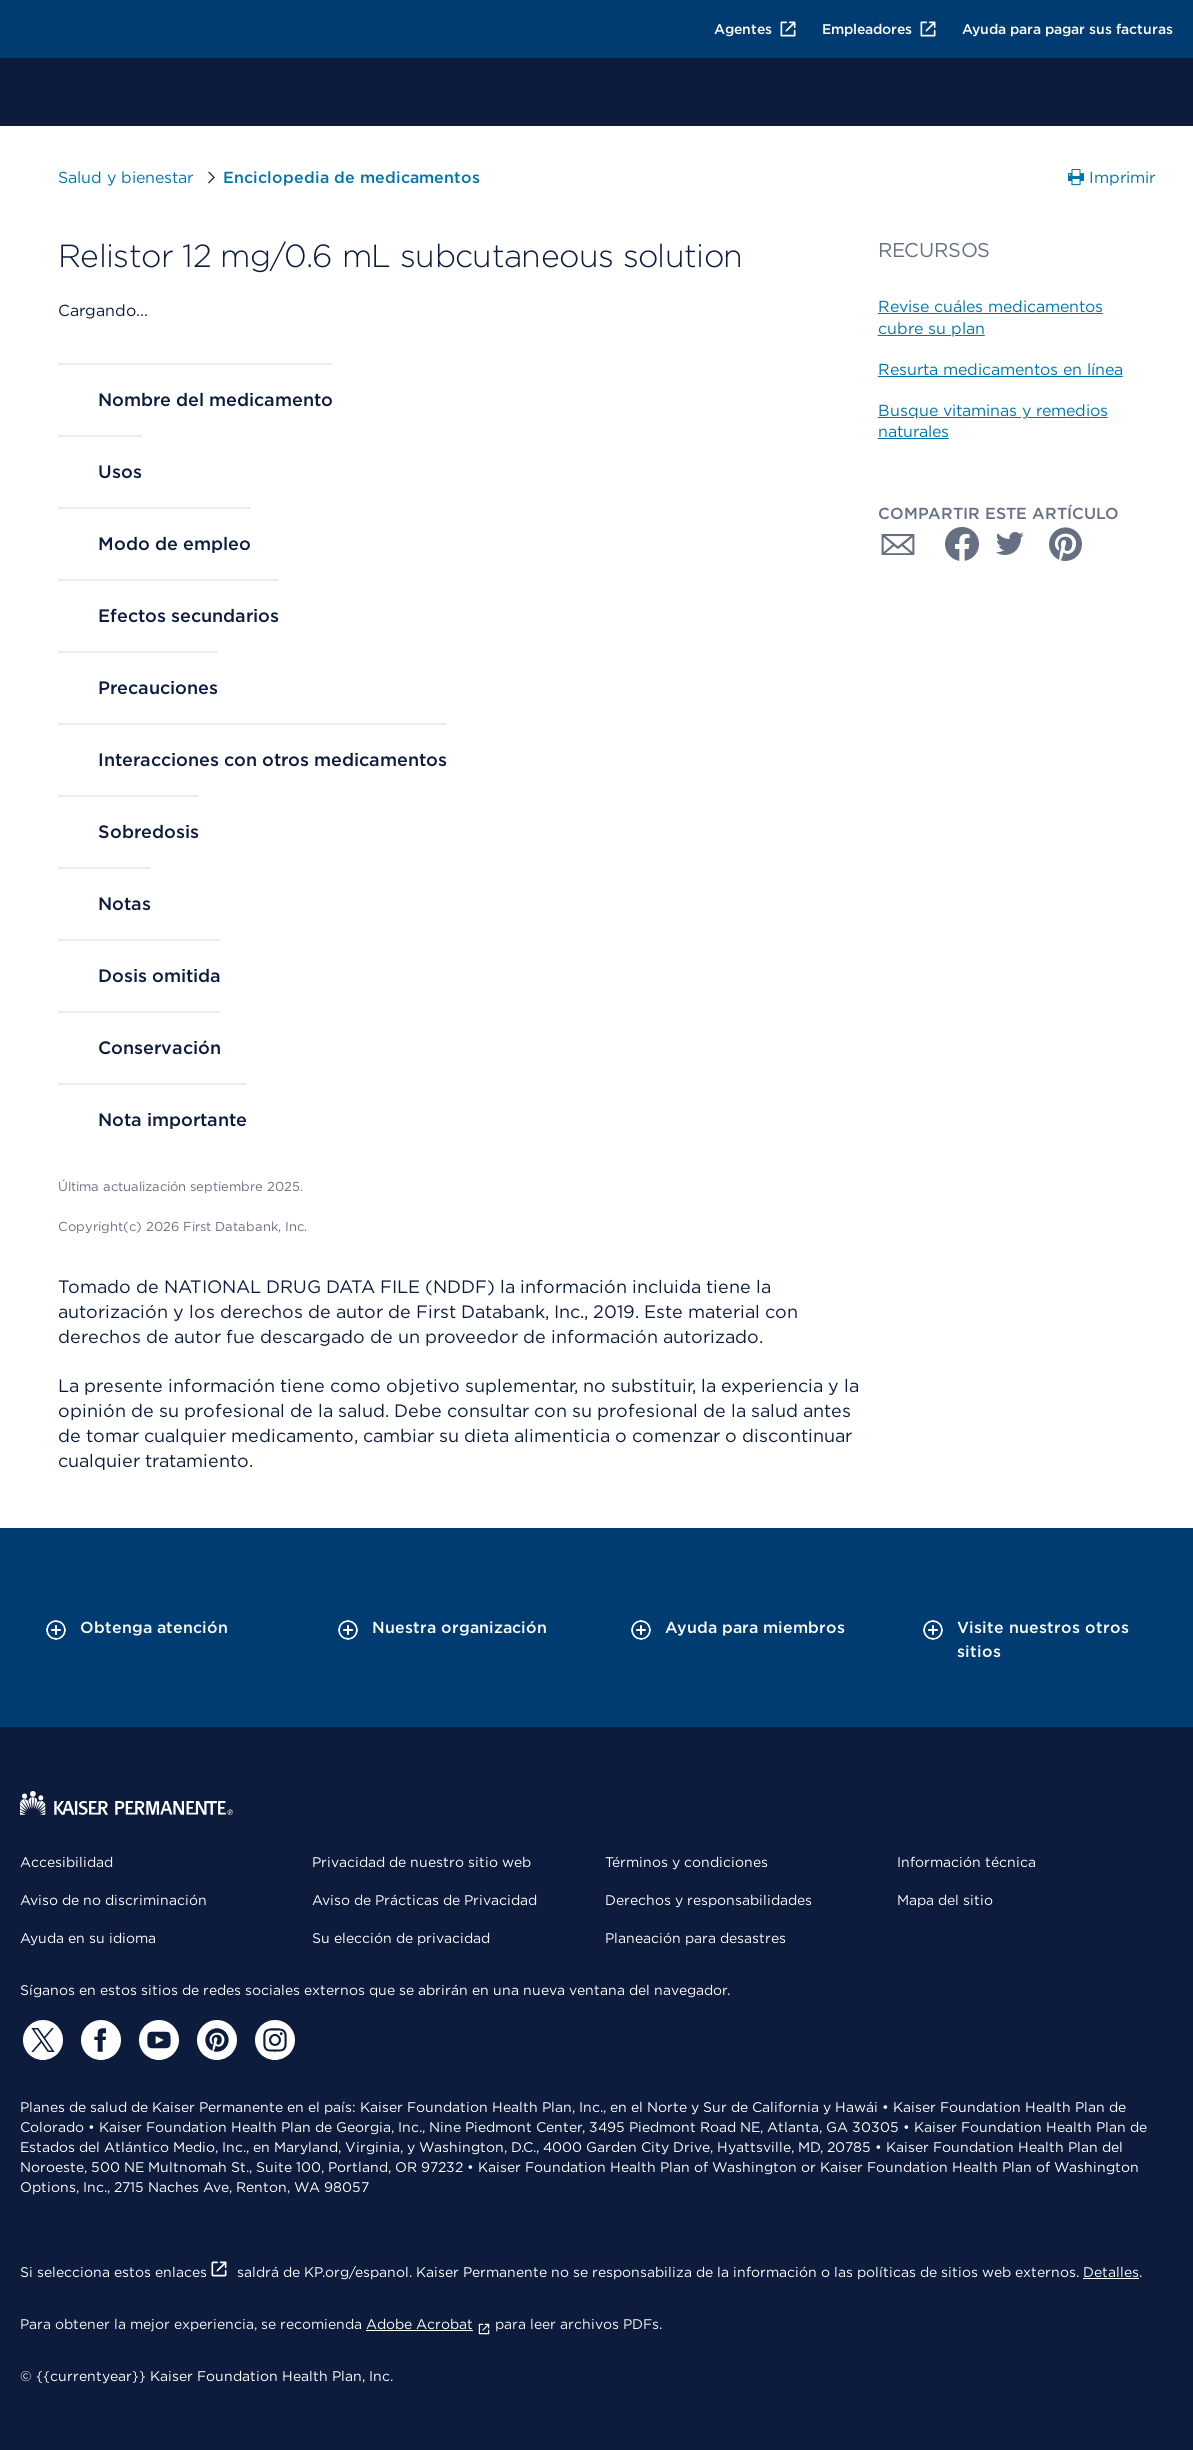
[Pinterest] (214, 2040)
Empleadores (880, 29)
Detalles (1111, 2272)
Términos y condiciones (686, 1862)
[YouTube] (156, 2040)
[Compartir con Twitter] (1010, 544)
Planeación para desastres (695, 1938)
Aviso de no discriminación (113, 1900)
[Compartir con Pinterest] (1066, 544)
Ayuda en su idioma (88, 1938)
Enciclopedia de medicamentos (351, 177)
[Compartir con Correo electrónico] (898, 544)
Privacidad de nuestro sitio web (421, 1862)
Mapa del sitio (945, 1900)
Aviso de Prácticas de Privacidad (424, 1900)
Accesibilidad (66, 1862)
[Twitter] (40, 2040)
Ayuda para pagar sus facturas (1067, 29)
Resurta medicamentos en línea (1000, 369)
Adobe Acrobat (428, 2324)
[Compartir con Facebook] (954, 544)
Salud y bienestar (125, 177)
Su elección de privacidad (401, 1938)
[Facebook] (98, 2040)
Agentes (756, 29)
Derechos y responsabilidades (708, 1900)
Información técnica (966, 1862)
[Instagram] (272, 2040)
